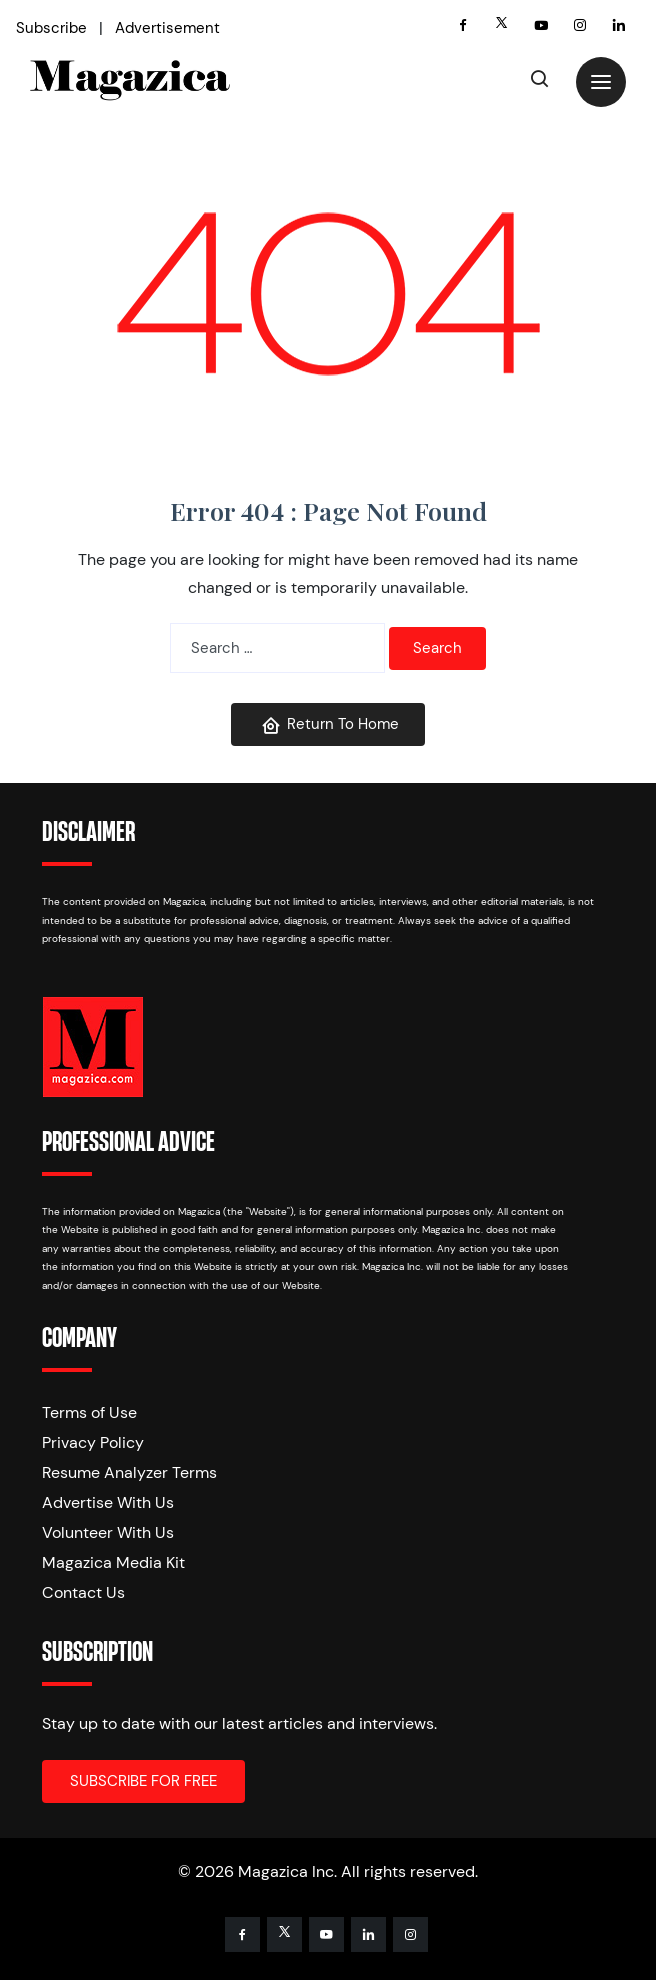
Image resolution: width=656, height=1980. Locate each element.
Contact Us (83, 1592)
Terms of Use (89, 1412)
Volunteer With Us (108, 1532)
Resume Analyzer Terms (129, 1472)
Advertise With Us (108, 1502)
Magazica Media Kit (113, 1562)
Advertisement (167, 28)
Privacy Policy (93, 1442)
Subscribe (51, 28)
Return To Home (330, 724)
